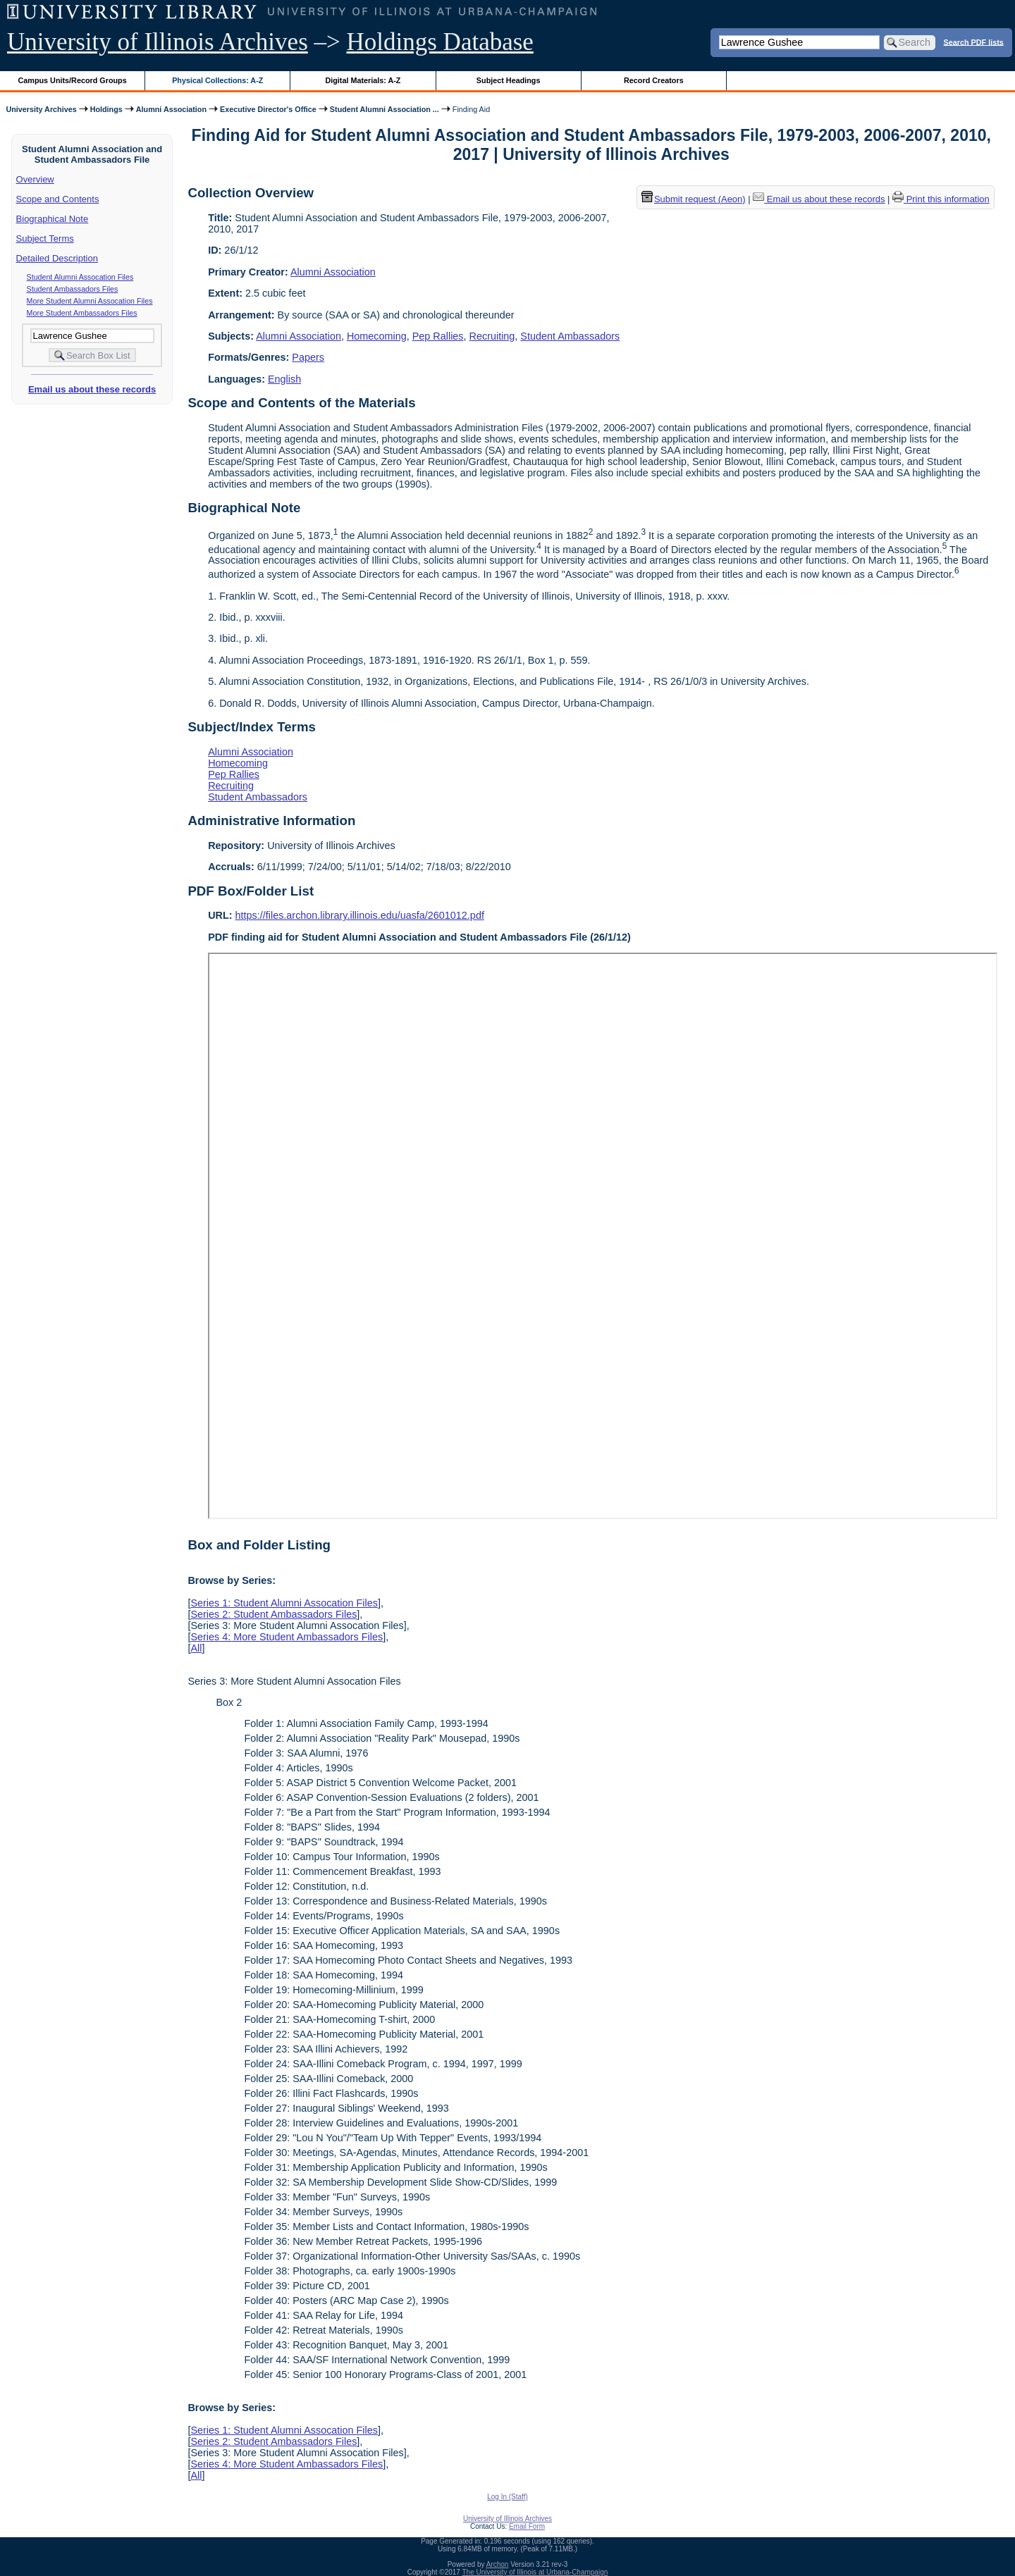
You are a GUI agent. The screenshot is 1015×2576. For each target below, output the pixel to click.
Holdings (106, 109)
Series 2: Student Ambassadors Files (273, 1614)
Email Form (527, 2526)
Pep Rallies (438, 336)
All (196, 1648)
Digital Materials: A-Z (362, 80)
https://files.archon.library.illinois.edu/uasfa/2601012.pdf (359, 915)
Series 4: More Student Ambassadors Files (286, 1636)
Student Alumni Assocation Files (80, 277)
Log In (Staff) (507, 2497)
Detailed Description (57, 258)
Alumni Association (171, 109)
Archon (497, 2564)
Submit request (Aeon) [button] (693, 199)
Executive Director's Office (268, 109)
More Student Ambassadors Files (82, 313)
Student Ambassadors (570, 336)
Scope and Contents (57, 199)
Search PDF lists (974, 41)
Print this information (941, 199)
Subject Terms (45, 238)
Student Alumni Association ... (384, 109)
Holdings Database (440, 42)
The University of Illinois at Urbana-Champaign (535, 2572)
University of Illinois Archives (157, 42)
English (284, 379)
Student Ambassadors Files (72, 289)
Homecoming (377, 336)
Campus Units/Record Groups (72, 80)
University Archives (41, 109)
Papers (308, 357)
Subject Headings (508, 80)
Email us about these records (92, 389)
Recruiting (492, 336)
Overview (35, 179)
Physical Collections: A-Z (217, 80)
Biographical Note (52, 218)
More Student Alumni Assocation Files (90, 301)
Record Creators (654, 80)
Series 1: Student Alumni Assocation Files (284, 1603)
